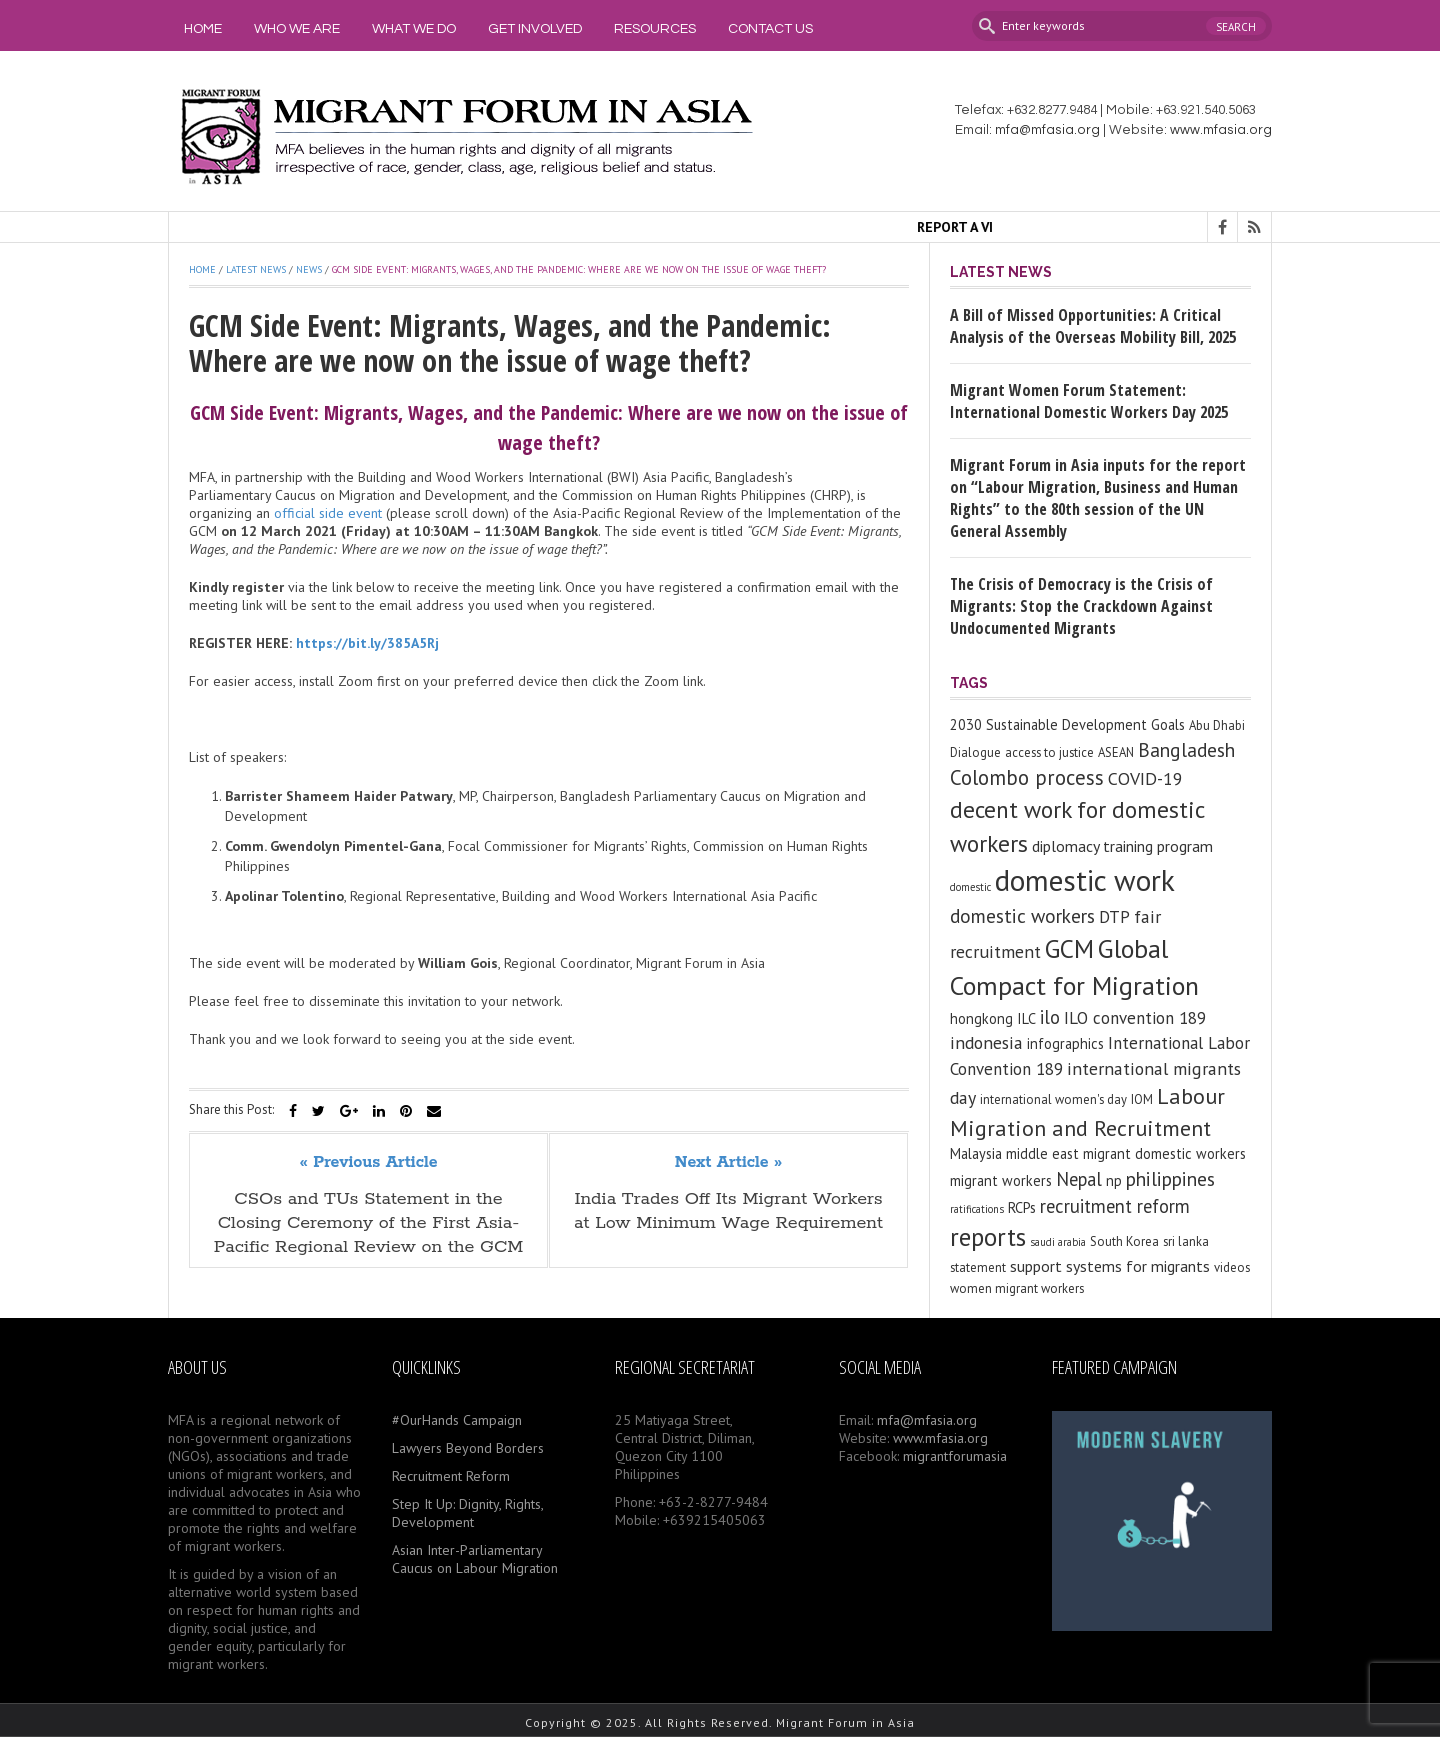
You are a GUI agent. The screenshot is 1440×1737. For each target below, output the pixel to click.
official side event (328, 513)
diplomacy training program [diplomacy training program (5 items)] (1122, 846)
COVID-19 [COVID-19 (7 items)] (1145, 778)
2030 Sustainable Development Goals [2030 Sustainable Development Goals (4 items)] (1067, 724)
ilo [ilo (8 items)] (1050, 1017)
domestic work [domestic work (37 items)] (1085, 880)
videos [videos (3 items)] (1232, 1267)
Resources (655, 29)
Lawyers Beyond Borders (468, 1448)
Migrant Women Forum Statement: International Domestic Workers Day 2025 (1089, 401)
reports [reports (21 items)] (988, 1236)
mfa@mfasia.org (1047, 130)
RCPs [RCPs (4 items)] (1022, 1207)
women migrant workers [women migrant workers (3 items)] (1017, 1288)
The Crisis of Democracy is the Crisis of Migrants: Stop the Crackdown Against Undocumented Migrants (1081, 606)
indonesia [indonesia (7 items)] (986, 1042)
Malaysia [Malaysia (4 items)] (976, 1153)
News (309, 269)
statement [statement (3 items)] (978, 1267)
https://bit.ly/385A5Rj (367, 643)
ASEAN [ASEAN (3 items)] (1116, 752)
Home (203, 29)
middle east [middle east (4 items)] (1042, 1153)
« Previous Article (369, 1163)
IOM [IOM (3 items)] (1142, 1099)
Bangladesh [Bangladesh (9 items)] (1186, 749)
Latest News (256, 269)
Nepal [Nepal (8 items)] (1079, 1179)
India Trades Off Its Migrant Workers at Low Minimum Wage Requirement (728, 1211)
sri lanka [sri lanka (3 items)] (1186, 1241)
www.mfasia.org (1221, 130)
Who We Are (297, 29)
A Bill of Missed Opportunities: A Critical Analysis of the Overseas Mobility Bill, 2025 (1093, 326)
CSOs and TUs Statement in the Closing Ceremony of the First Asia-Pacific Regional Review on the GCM (369, 1223)
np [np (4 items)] (1114, 1180)
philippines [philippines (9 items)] (1170, 1178)
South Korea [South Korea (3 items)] (1124, 1241)
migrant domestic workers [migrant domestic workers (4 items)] (1164, 1153)
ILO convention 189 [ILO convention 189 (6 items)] (1135, 1018)
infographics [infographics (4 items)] (1065, 1043)
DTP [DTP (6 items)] (1114, 917)
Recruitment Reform (451, 1476)
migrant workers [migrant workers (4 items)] (1001, 1180)
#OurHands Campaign (457, 1420)
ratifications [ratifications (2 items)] (977, 1209)
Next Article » (729, 1163)
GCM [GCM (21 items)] (1069, 948)
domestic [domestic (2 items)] (970, 887)
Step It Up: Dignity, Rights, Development (467, 1513)
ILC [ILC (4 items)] (1026, 1018)
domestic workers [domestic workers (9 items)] (1022, 915)
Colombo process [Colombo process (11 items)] (1027, 777)
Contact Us (770, 29)
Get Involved (535, 29)
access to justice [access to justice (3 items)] (1049, 752)
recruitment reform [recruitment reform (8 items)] (1115, 1206)
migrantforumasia (955, 1456)
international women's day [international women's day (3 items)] (1053, 1099)
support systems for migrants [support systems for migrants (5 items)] (1110, 1266)
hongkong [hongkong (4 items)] (981, 1018)
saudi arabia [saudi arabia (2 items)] (1058, 1242)
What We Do (414, 29)
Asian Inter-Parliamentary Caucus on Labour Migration (475, 1559)
